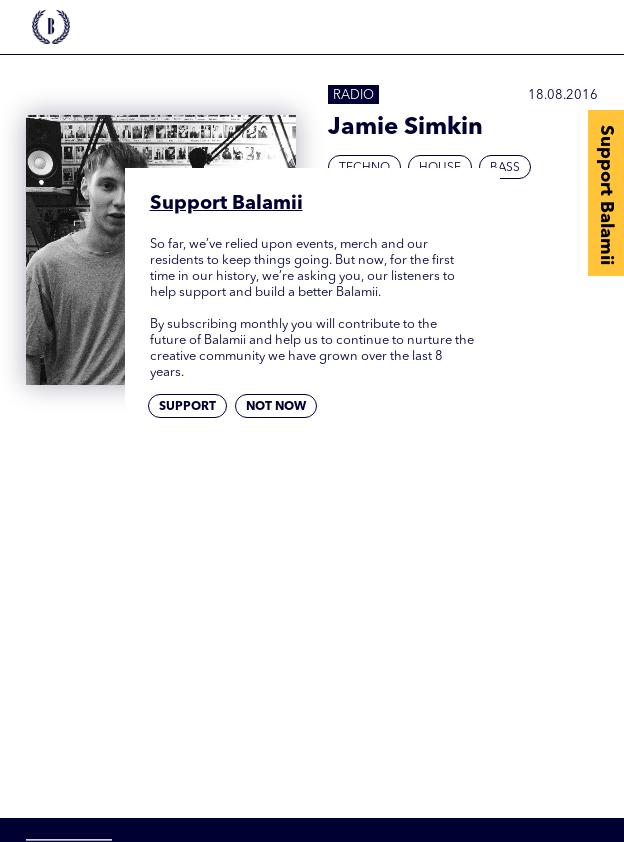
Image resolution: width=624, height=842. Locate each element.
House (440, 168)
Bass (505, 168)
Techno (364, 168)
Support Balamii (606, 195)
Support (187, 407)
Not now (276, 407)
